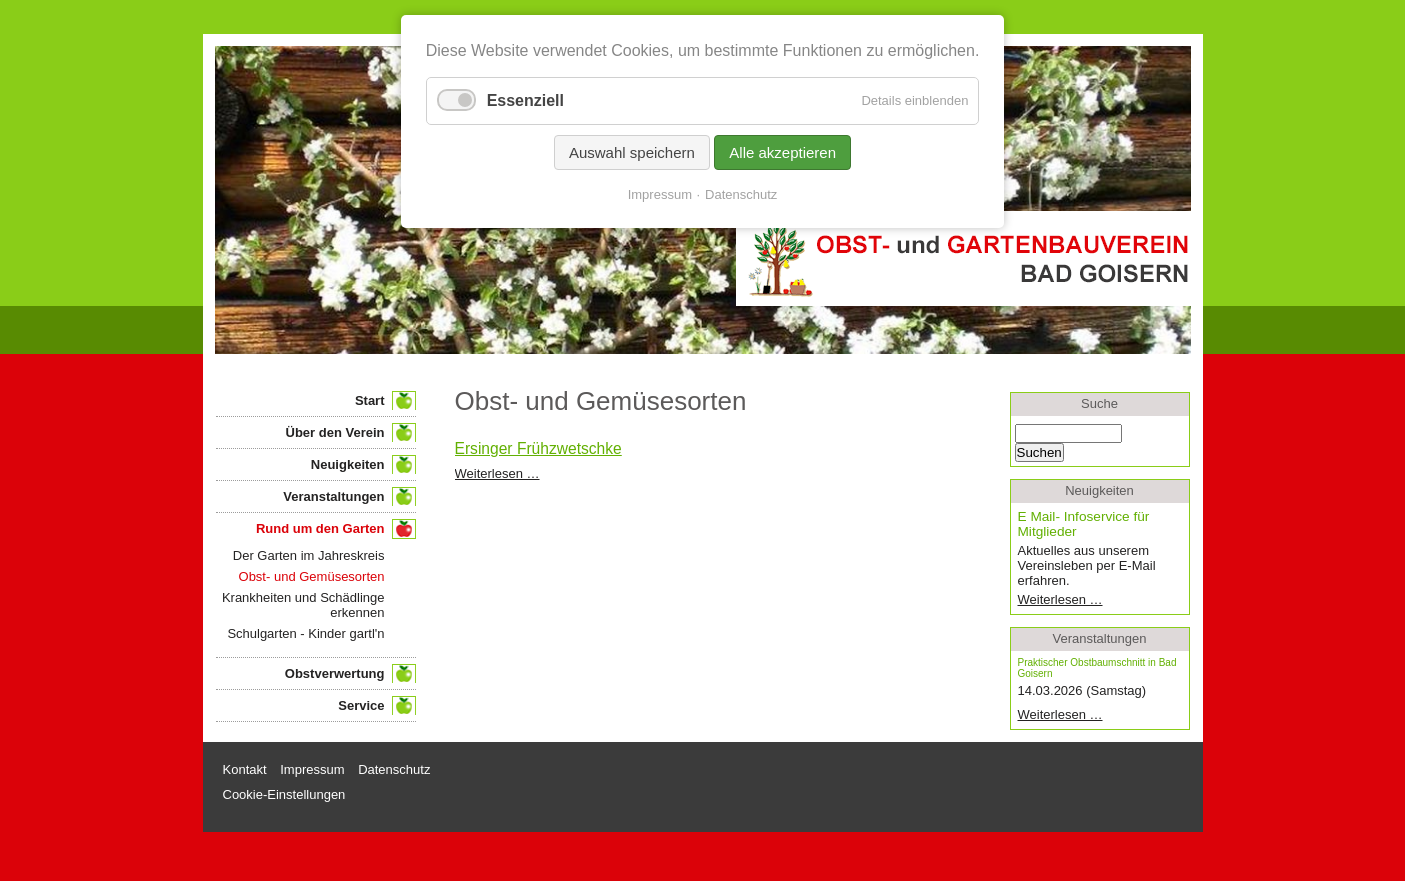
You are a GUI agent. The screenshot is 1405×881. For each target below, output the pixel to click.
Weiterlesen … (497, 473)
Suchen (1039, 452)
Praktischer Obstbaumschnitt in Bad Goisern (1097, 668)
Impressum (660, 194)
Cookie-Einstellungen (284, 794)
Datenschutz (741, 194)
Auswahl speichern (632, 152)
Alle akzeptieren (782, 152)
